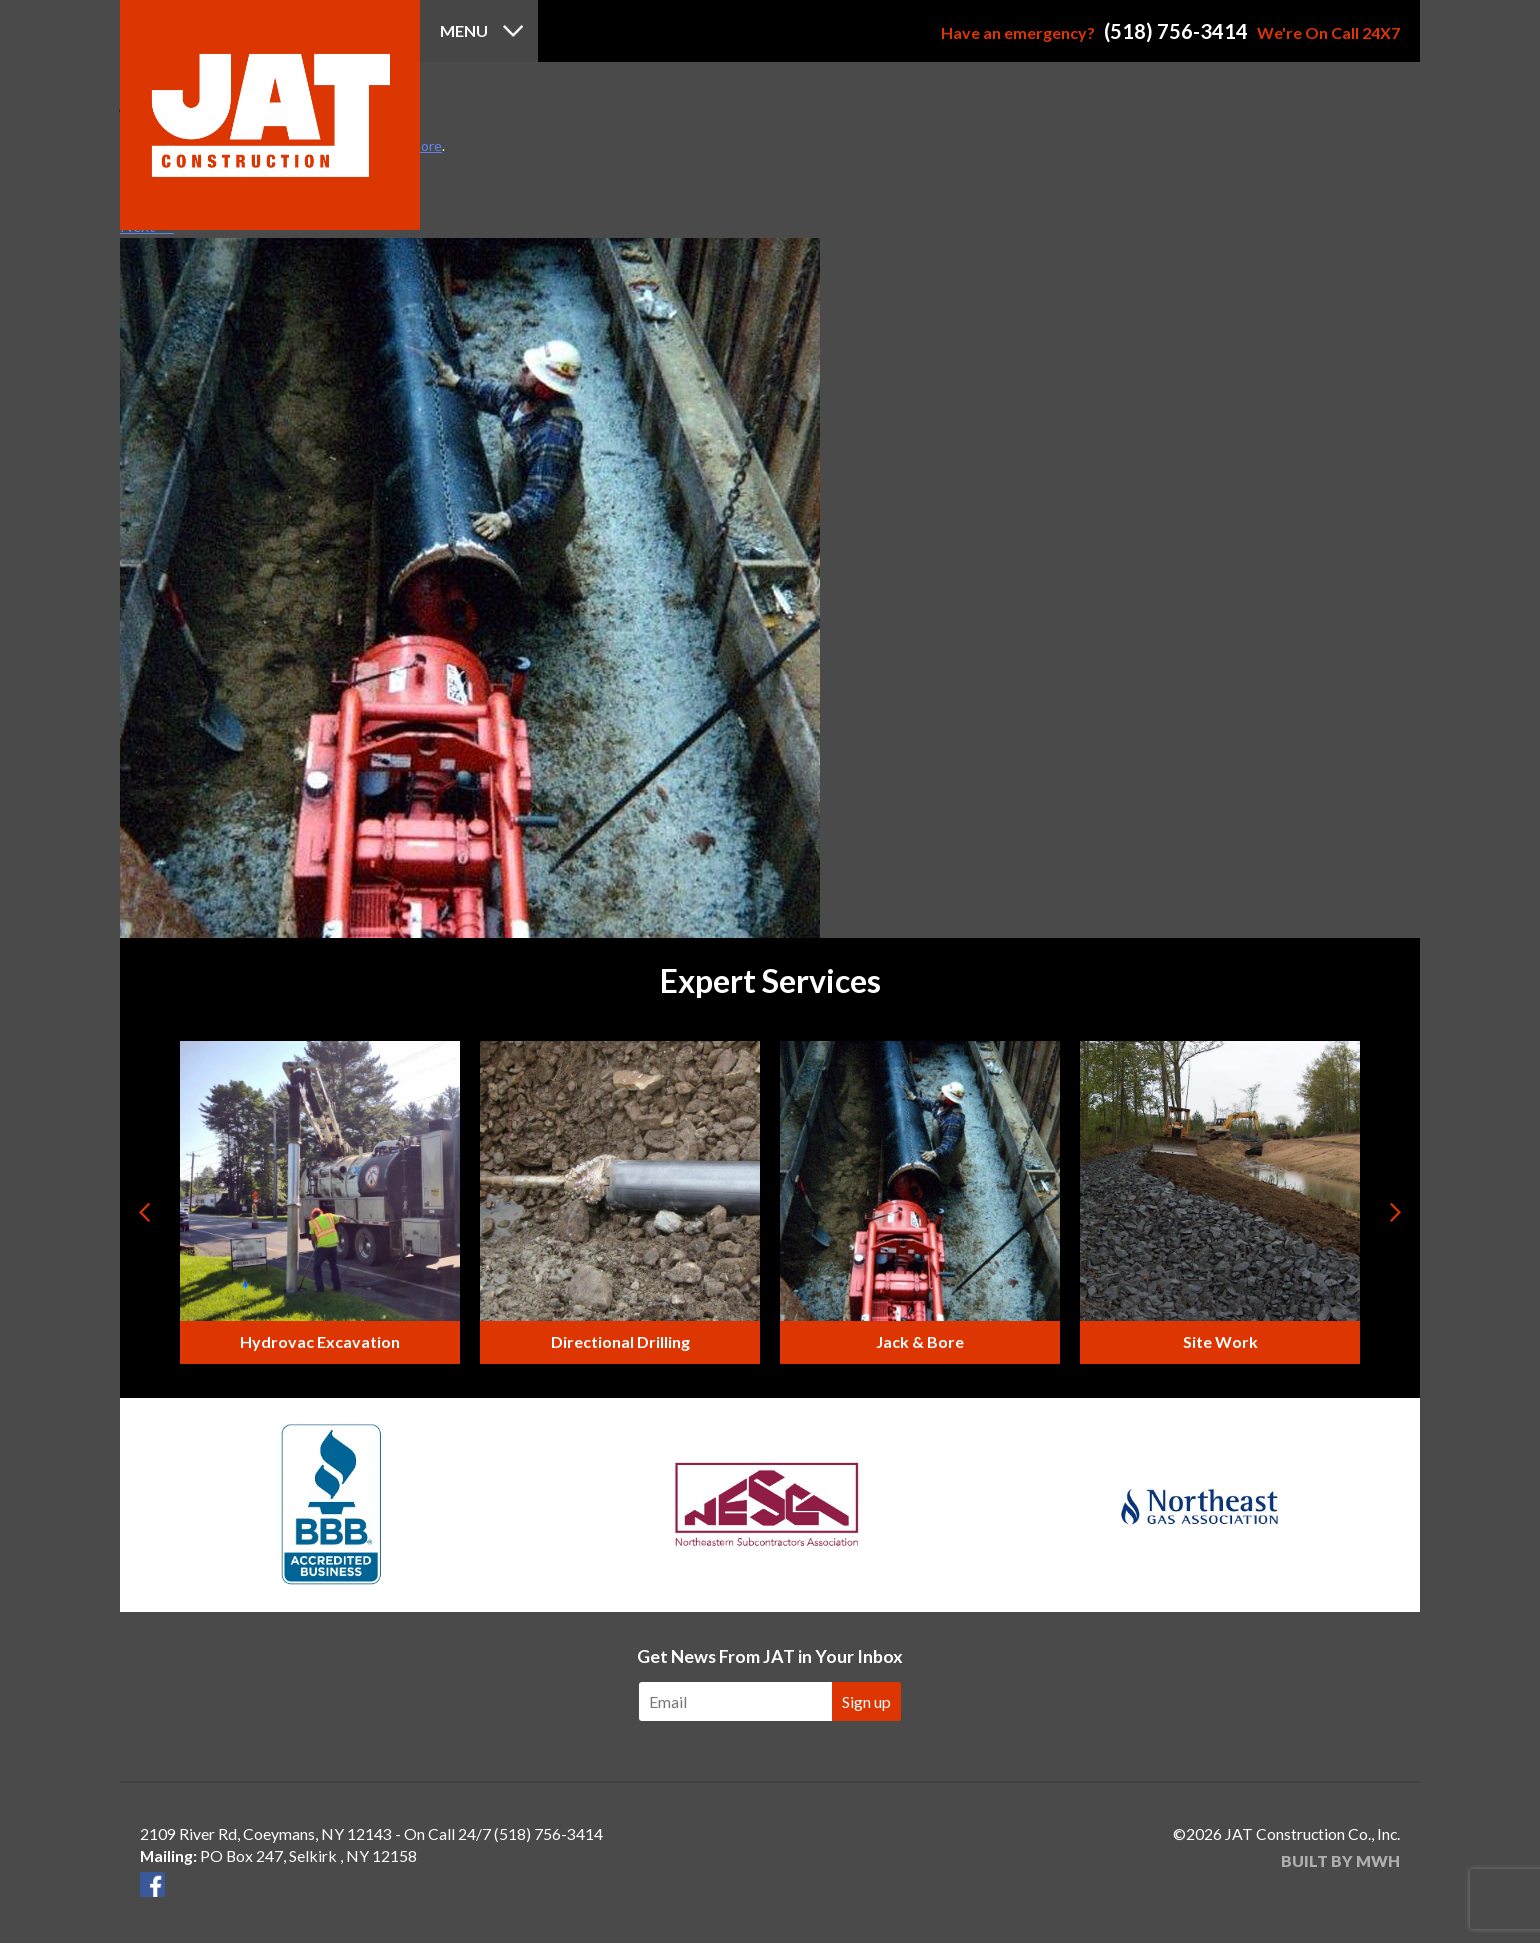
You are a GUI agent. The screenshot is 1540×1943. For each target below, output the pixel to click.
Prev (146, 1212)
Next (1394, 1212)
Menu (464, 30)
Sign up (866, 1701)
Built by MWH (1340, 1860)
